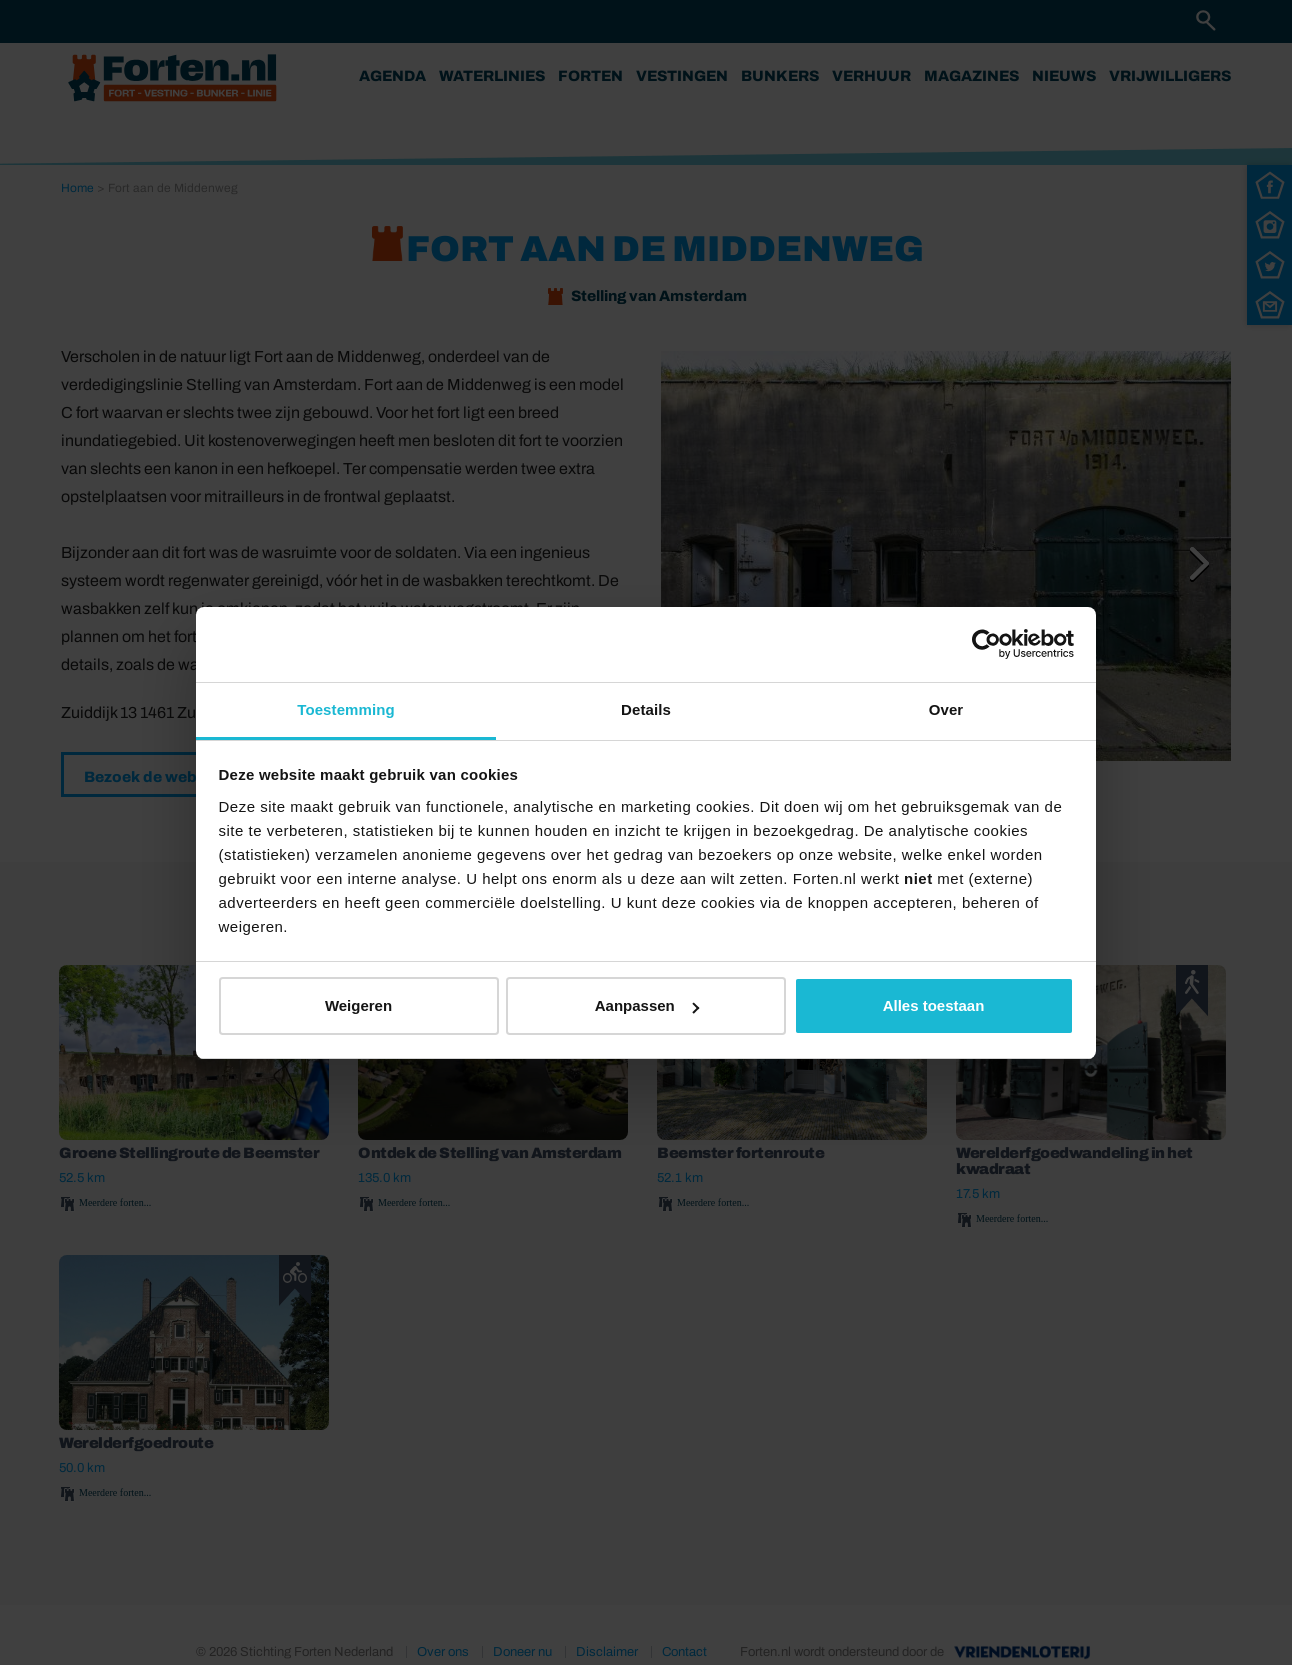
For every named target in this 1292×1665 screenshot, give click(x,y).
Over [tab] (946, 709)
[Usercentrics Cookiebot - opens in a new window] (986, 644)
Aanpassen (647, 1005)
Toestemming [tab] (346, 709)
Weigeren (358, 1005)
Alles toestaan (934, 1005)
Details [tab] (646, 709)
